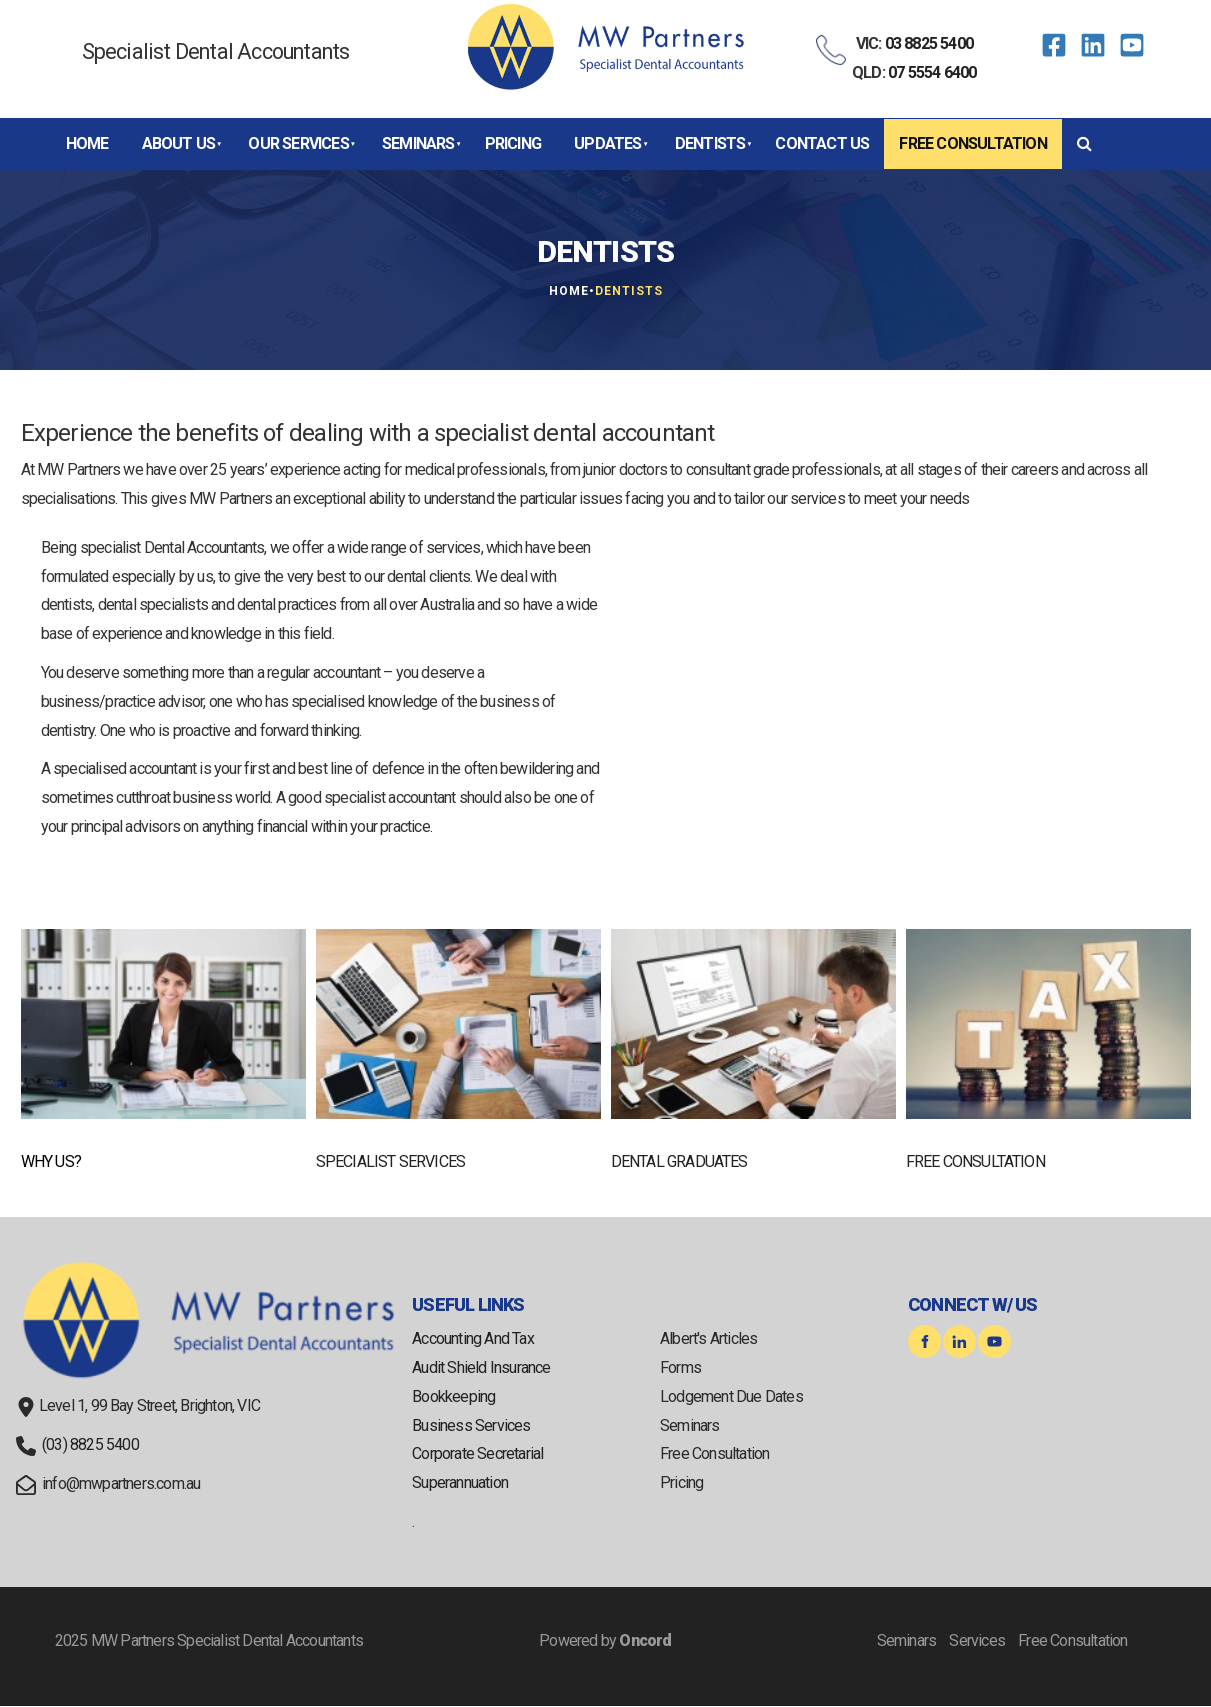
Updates (607, 143)
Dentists (710, 143)
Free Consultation (972, 143)
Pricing (513, 143)
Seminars (418, 143)
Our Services (298, 143)
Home (87, 143)
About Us (179, 143)
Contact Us (822, 143)
